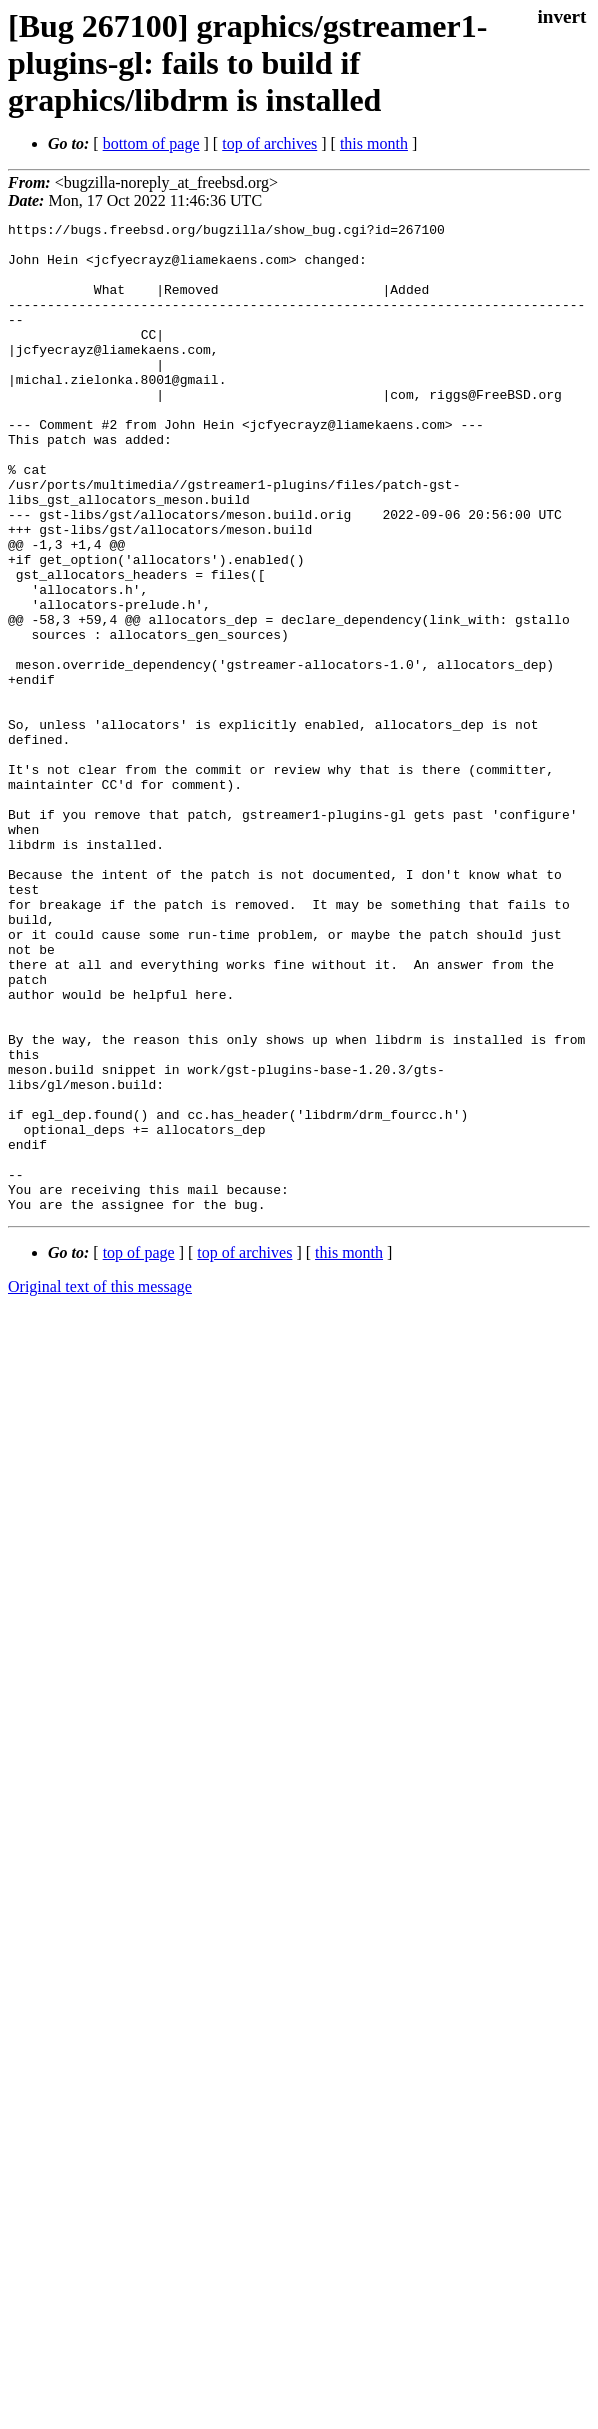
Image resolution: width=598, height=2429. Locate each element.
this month (374, 143)
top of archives (269, 143)
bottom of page (151, 143)
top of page (139, 1450)
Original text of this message (100, 1484)
